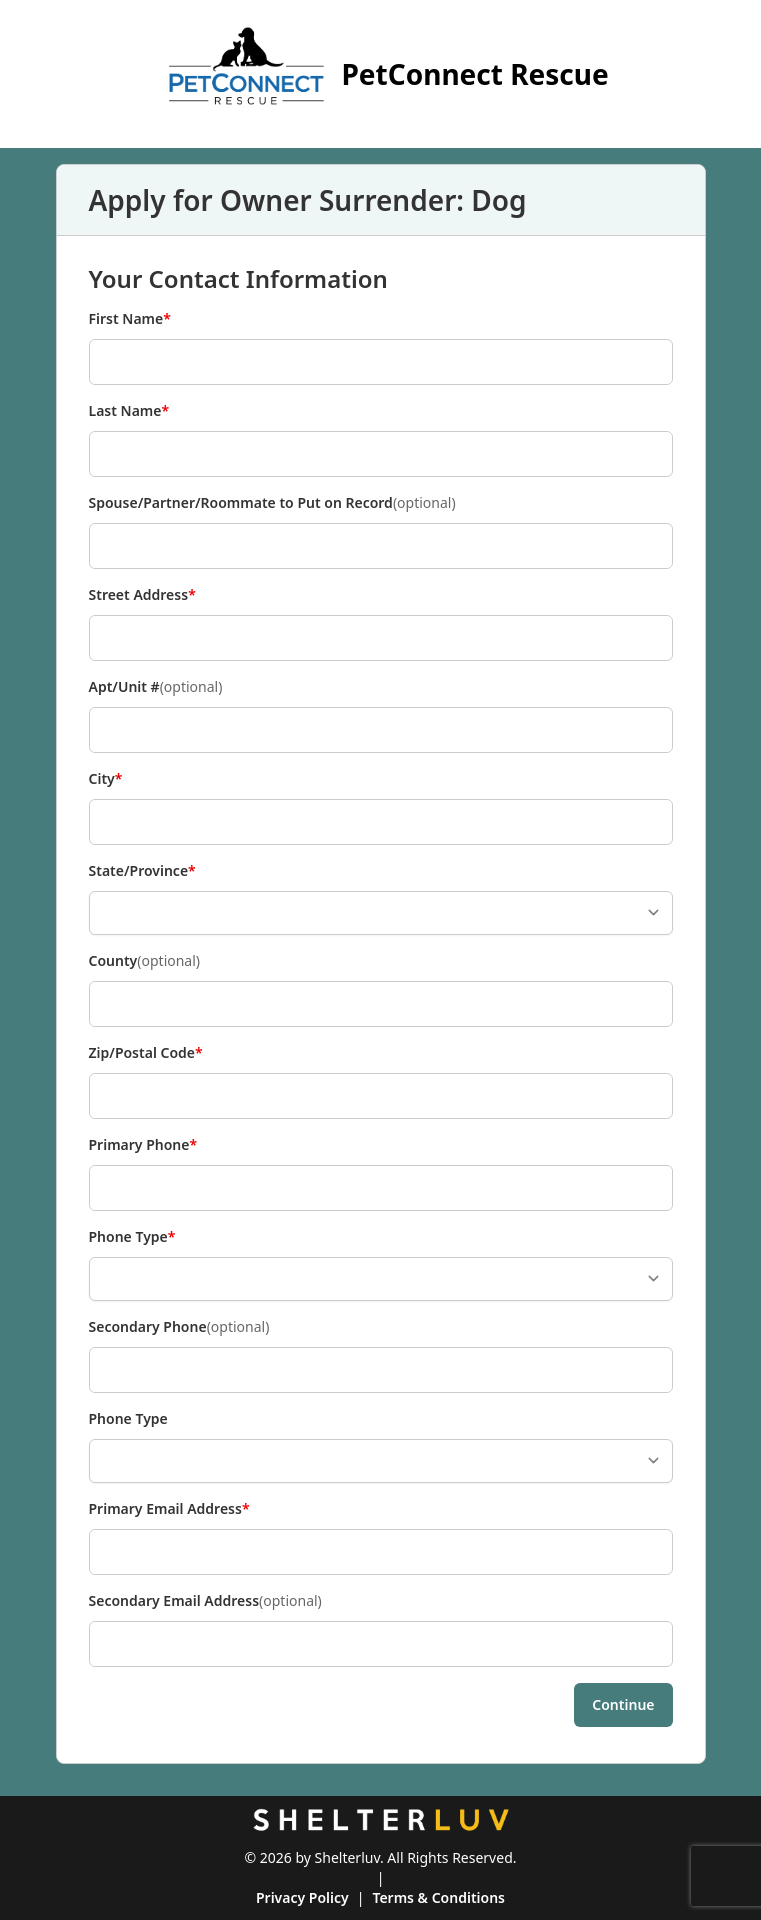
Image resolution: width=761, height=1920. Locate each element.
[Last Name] (381, 454)
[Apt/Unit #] (381, 730)
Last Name (129, 411)
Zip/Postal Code (146, 1053)
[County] (381, 1004)
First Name (130, 319)
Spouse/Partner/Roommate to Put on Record (272, 503)
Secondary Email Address (205, 1601)
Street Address (142, 595)
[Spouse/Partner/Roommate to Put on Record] (381, 546)
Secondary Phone (179, 1327)
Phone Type (132, 1237)
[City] (381, 822)
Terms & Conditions (438, 1897)
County (145, 961)
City (122, 779)
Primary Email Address (169, 1509)
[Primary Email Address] (381, 1552)
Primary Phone (143, 1145)
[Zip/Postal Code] (381, 1096)
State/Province (142, 871)
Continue (623, 1704)
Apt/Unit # (156, 687)
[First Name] (381, 362)
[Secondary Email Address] (381, 1644)
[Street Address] (381, 638)
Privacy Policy (302, 1897)
